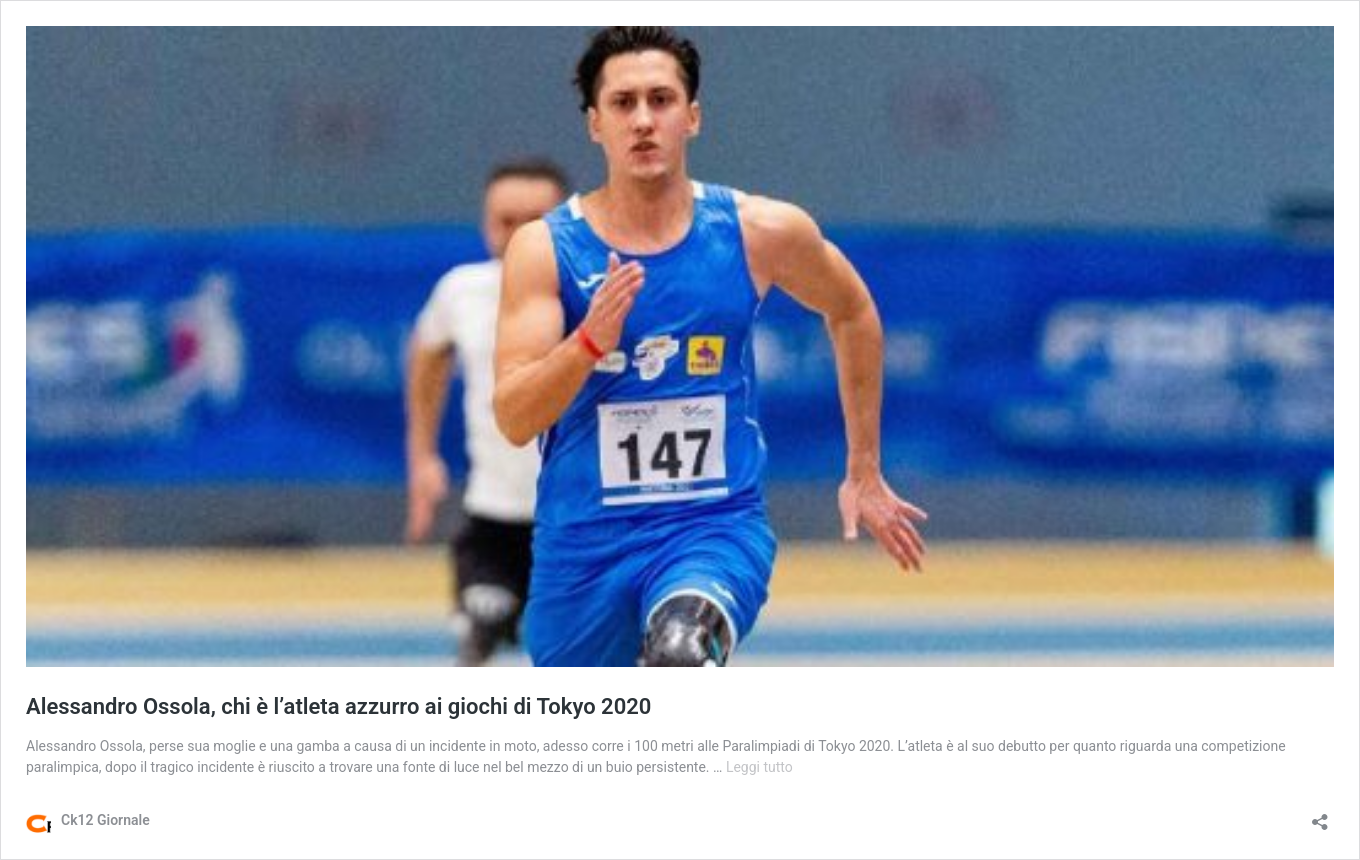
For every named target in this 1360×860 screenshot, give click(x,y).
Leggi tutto (759, 767)
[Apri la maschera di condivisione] (1320, 815)
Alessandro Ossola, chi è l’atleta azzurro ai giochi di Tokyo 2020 (338, 706)
